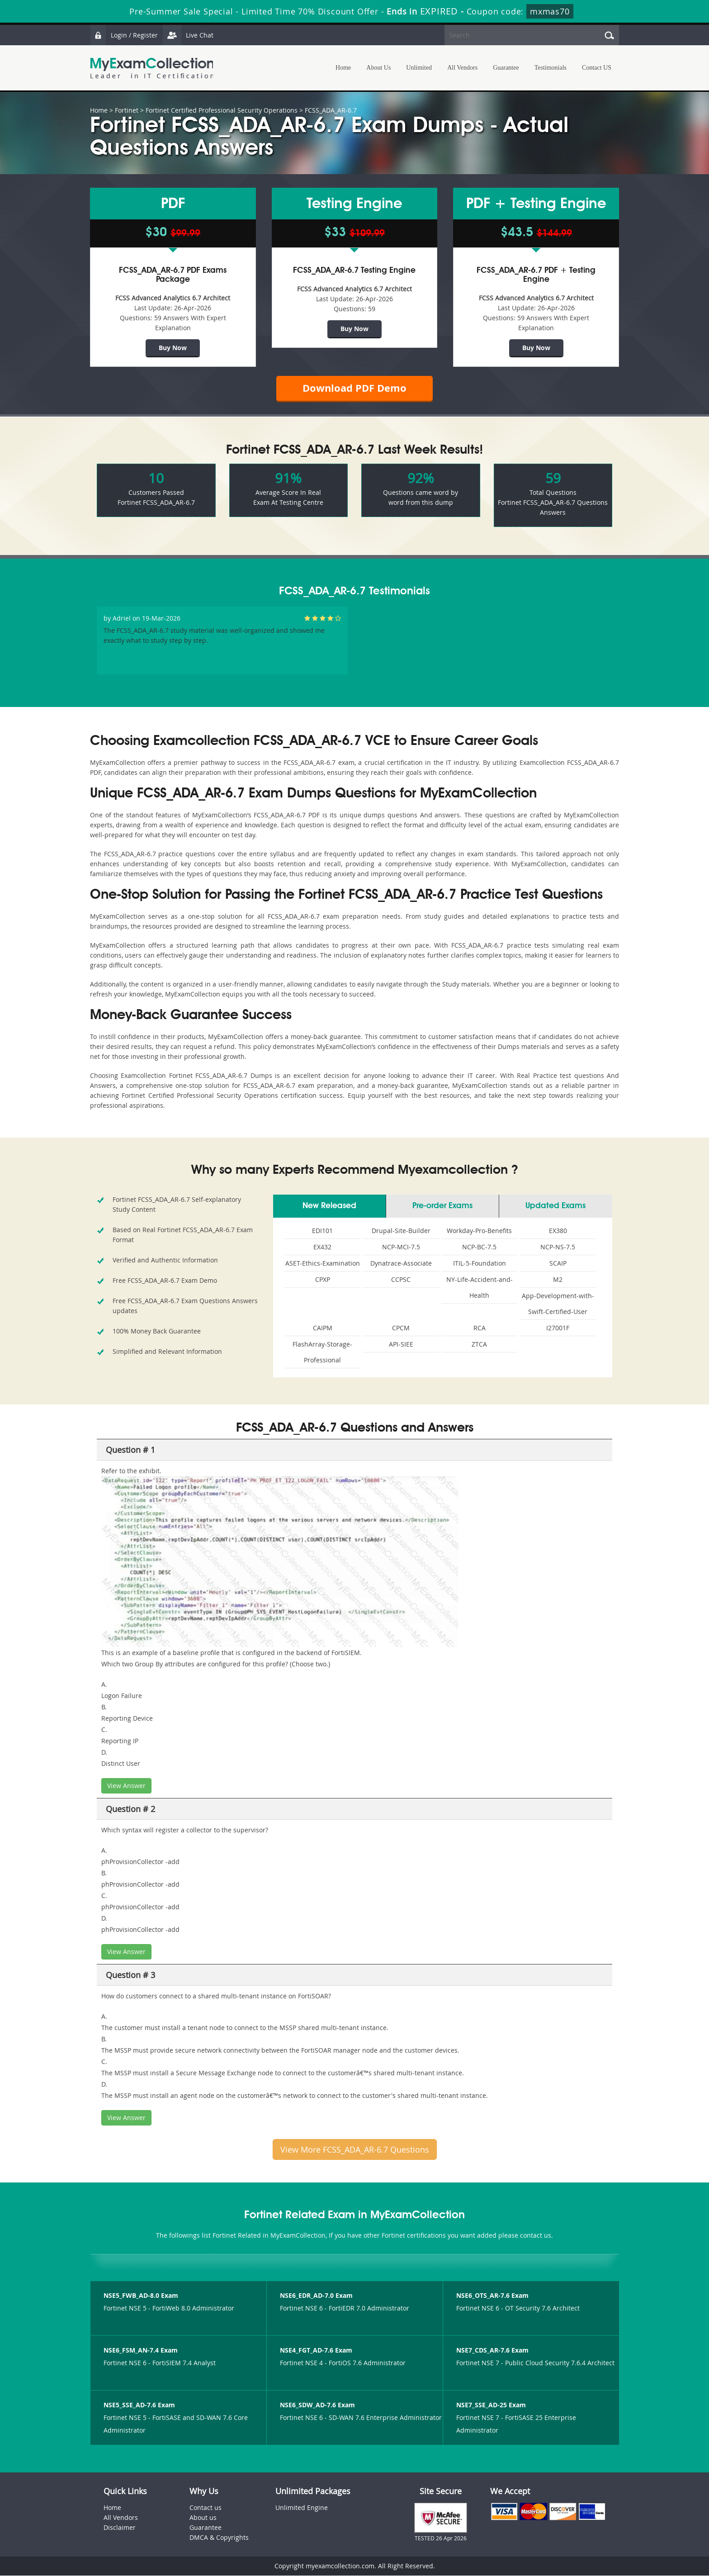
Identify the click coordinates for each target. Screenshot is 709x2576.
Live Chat (188, 35)
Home (343, 67)
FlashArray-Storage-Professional (322, 1352)
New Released (329, 1206)
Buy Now (173, 347)
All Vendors (462, 67)
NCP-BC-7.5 (479, 1247)
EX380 (558, 1231)
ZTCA (479, 1344)
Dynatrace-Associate (401, 1263)
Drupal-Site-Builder (401, 1231)
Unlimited (419, 67)
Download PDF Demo (354, 388)
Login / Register (124, 35)
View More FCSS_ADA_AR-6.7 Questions (354, 2149)
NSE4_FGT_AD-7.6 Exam (316, 2350)
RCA (479, 1328)
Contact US (596, 67)
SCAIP (558, 1263)
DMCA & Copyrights (219, 2537)
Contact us (205, 2508)
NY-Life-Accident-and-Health (479, 1288)
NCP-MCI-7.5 (401, 1247)
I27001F (557, 1328)
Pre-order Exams (442, 1206)
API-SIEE (401, 1344)
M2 (557, 1280)
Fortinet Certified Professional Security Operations (222, 110)
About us (203, 2518)
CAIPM (322, 1328)
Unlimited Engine (301, 2508)
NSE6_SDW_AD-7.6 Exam (317, 2405)
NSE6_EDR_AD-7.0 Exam (316, 2295)
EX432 (322, 1247)
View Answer (126, 1786)
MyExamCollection (152, 68)
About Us (378, 67)
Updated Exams (555, 1206)
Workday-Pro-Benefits (479, 1231)
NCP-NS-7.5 (557, 1247)
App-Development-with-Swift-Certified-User (558, 1304)
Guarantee (506, 67)
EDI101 (322, 1231)
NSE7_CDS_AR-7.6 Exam (492, 2350)
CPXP (322, 1280)
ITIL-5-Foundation (479, 1263)
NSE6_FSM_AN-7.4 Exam (141, 2350)
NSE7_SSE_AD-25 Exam (491, 2405)
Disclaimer (120, 2528)
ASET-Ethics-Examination (322, 1263)
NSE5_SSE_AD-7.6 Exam (139, 2405)
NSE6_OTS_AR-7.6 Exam (492, 2295)
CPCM (401, 1328)
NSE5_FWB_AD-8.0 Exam (141, 2295)
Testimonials (550, 67)
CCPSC (401, 1280)
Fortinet (126, 110)
